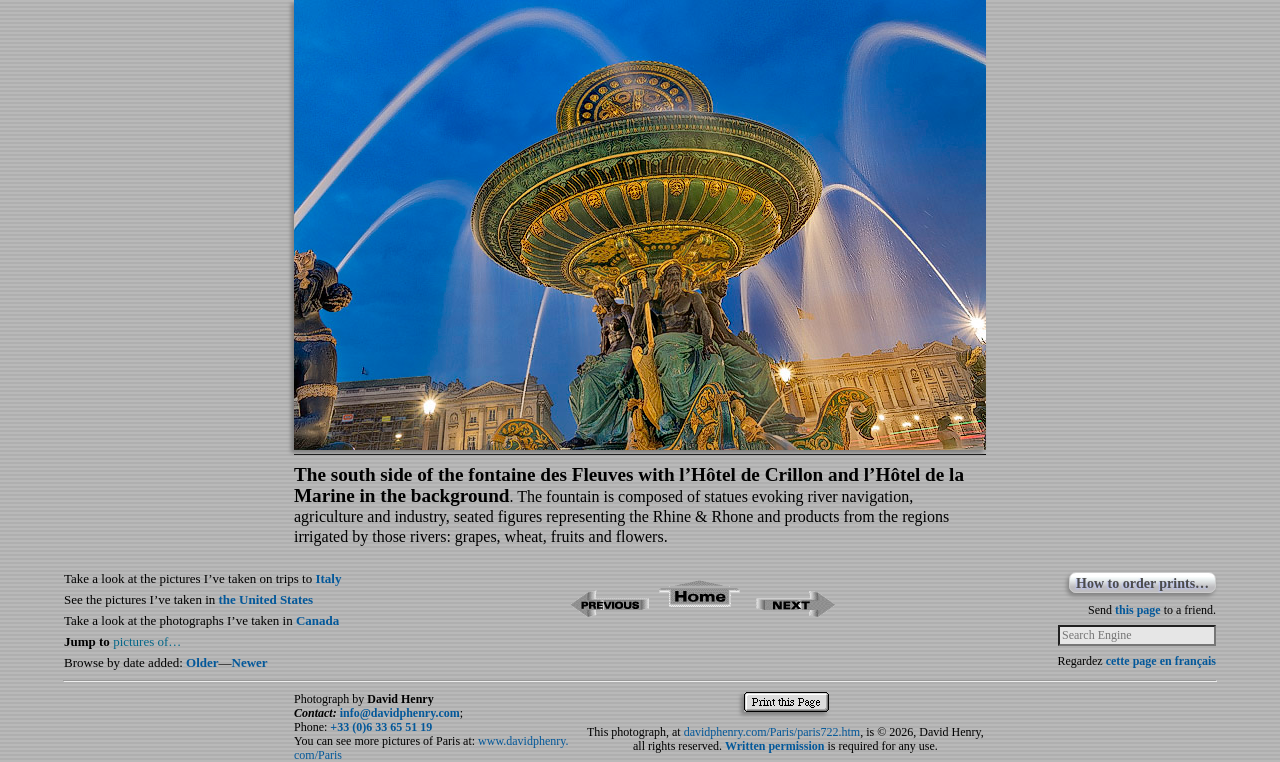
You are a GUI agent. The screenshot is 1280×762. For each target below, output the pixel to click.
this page (1138, 610)
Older (202, 662)
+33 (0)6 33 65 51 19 (381, 727)
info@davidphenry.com (400, 713)
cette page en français (1161, 661)
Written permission (774, 746)
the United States (266, 599)
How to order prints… (1142, 583)
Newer (250, 662)
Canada (317, 620)
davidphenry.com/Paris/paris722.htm (772, 732)
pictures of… (147, 641)
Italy (328, 578)
